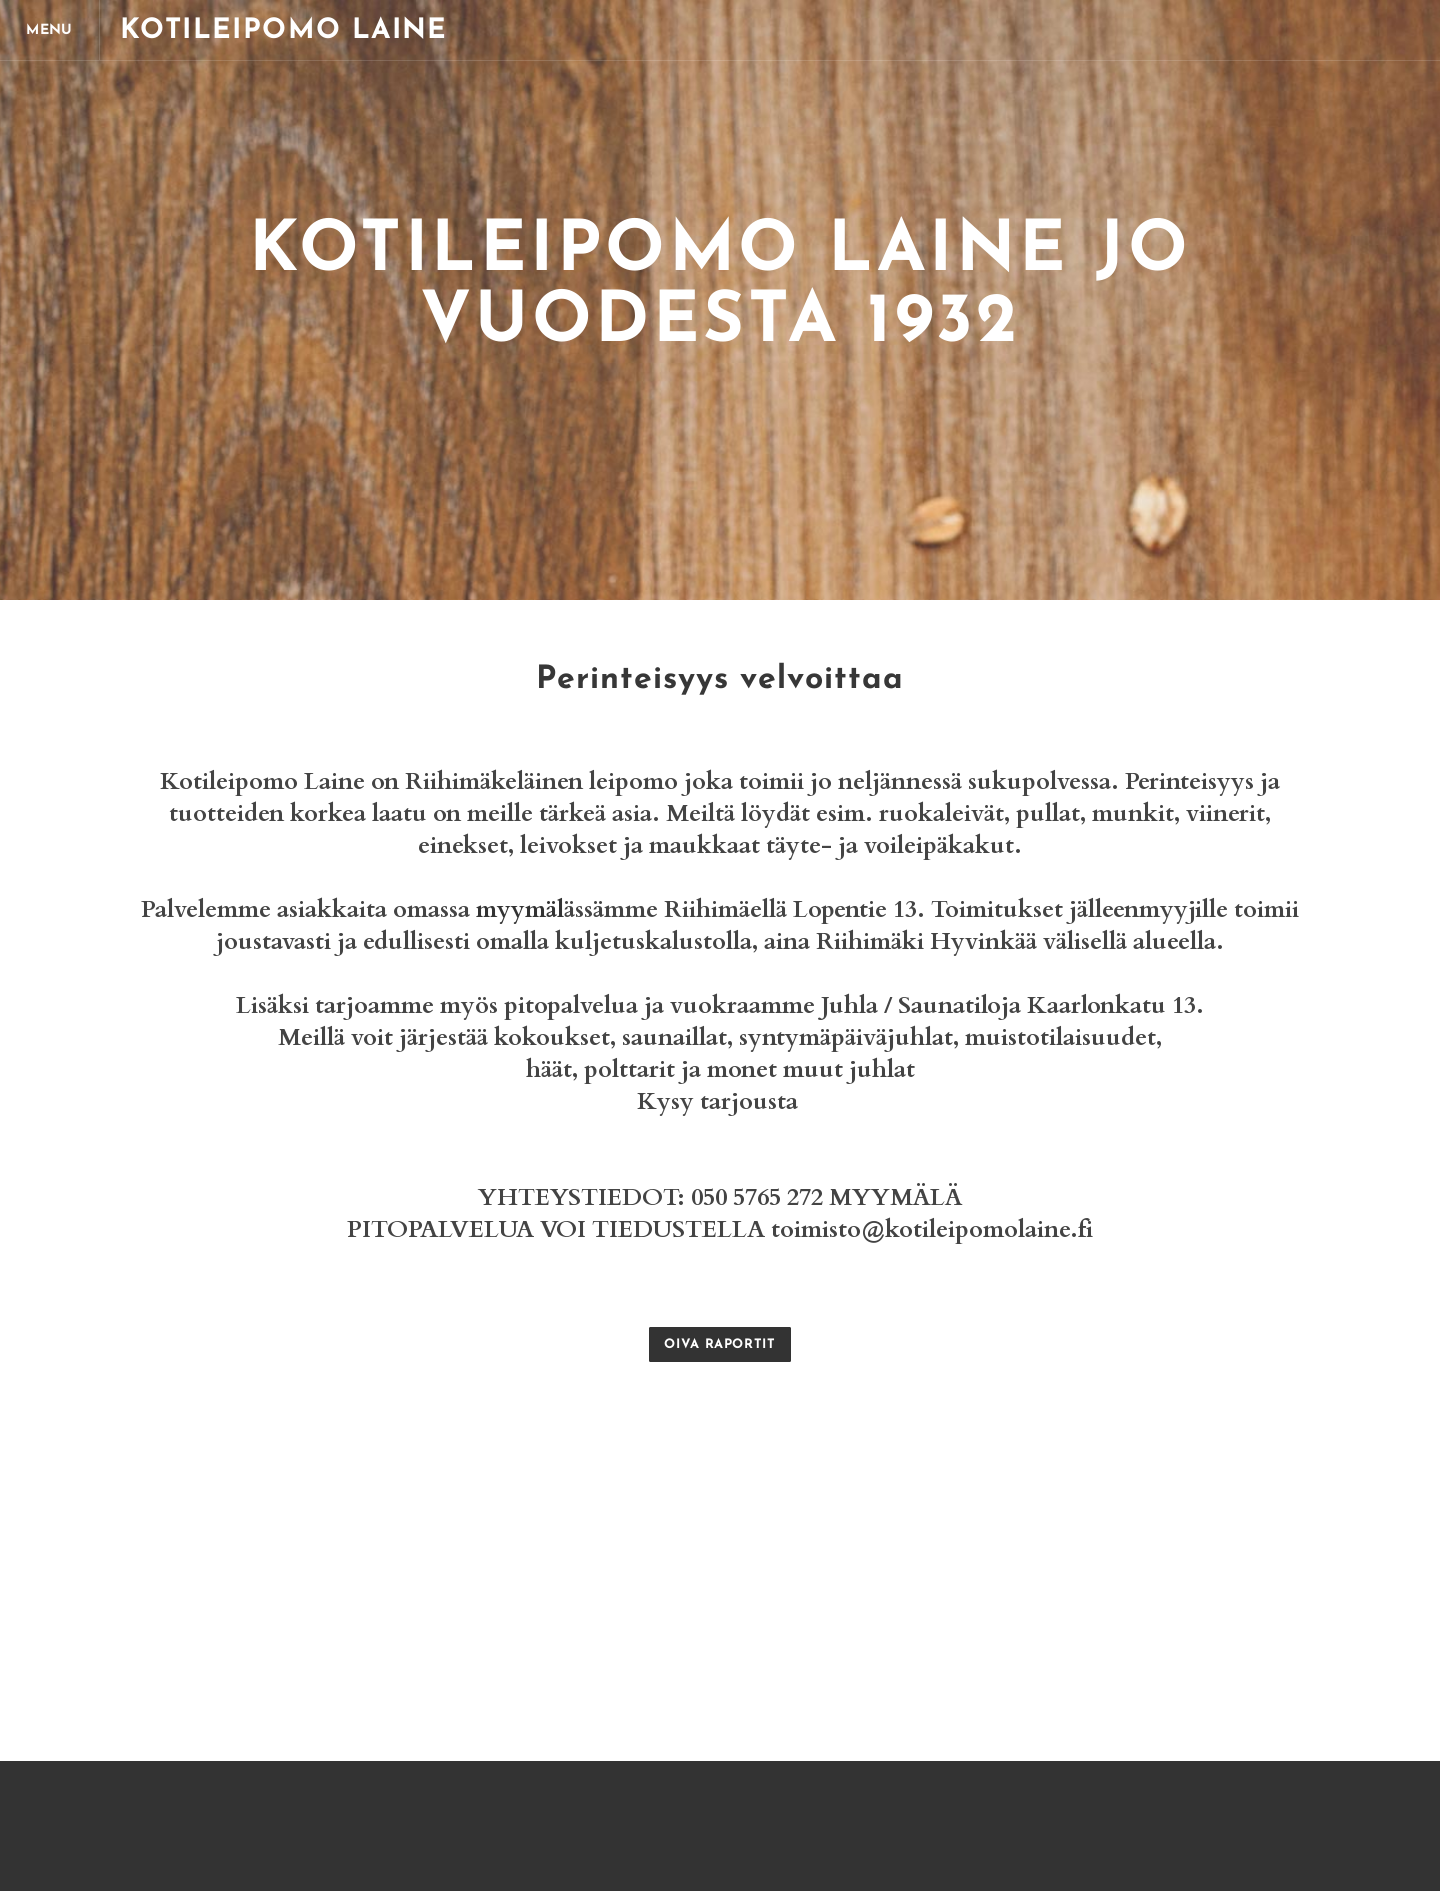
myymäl (520, 909)
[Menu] (50, 30)
